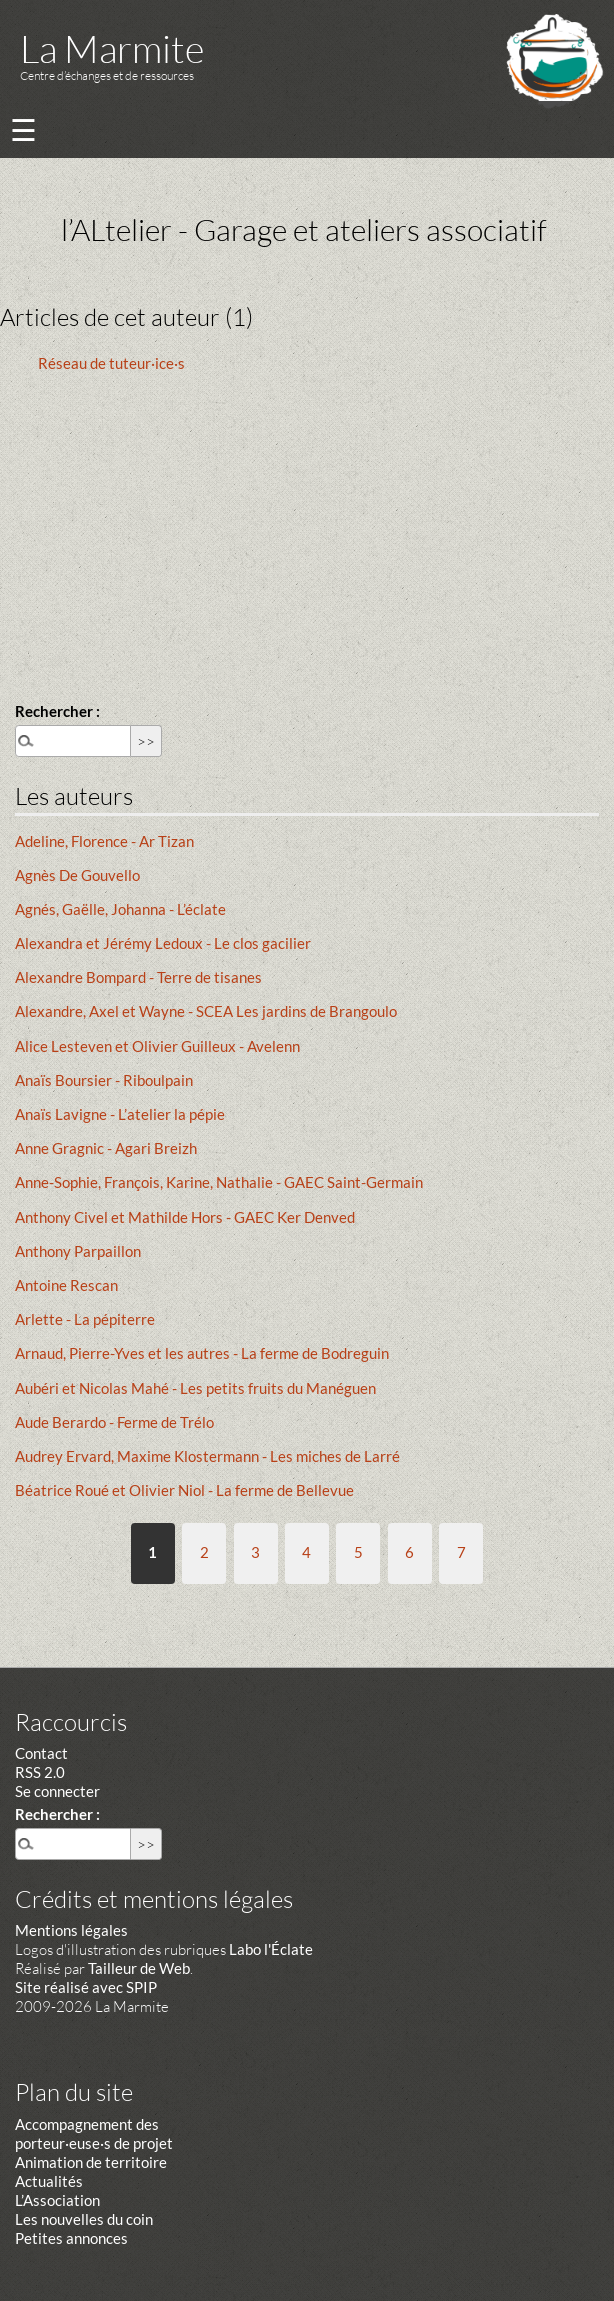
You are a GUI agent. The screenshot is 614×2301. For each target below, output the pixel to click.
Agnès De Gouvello (77, 875)
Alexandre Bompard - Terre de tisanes (138, 977)
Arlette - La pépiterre (85, 1319)
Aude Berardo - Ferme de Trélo (114, 1422)
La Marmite (112, 48)
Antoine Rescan (66, 1285)
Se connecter (57, 1791)
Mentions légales (71, 1930)
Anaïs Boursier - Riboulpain (104, 1080)
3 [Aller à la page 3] (255, 1552)
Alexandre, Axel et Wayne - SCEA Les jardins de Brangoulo (206, 1011)
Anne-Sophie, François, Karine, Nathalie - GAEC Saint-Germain (219, 1182)
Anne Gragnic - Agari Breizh (106, 1148)
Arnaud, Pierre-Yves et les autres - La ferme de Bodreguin (202, 1353)
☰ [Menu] (23, 129)
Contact (41, 1753)
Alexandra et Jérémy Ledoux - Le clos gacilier (163, 943)
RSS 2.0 (40, 1772)
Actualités (49, 2181)
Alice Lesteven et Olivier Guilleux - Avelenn (157, 1046)
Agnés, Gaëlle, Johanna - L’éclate (120, 909)
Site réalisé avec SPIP (86, 1987)
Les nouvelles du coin (84, 2219)
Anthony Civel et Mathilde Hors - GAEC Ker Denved (185, 1217)
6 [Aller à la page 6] (409, 1552)
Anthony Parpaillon (78, 1251)
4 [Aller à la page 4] (306, 1552)
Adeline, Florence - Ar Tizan (104, 841)
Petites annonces (71, 2238)
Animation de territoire (91, 2162)
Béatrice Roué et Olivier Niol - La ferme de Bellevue (184, 1490)
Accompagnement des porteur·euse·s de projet (94, 2133)
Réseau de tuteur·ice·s (111, 363)
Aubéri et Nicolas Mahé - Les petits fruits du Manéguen (195, 1388)
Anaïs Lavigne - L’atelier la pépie (120, 1114)
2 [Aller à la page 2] (204, 1552)
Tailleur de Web (139, 1968)
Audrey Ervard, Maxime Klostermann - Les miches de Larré (207, 1456)
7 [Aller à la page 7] (461, 1552)
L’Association (57, 2200)
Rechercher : (57, 711)
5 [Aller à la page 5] (358, 1552)
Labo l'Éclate (271, 1949)
